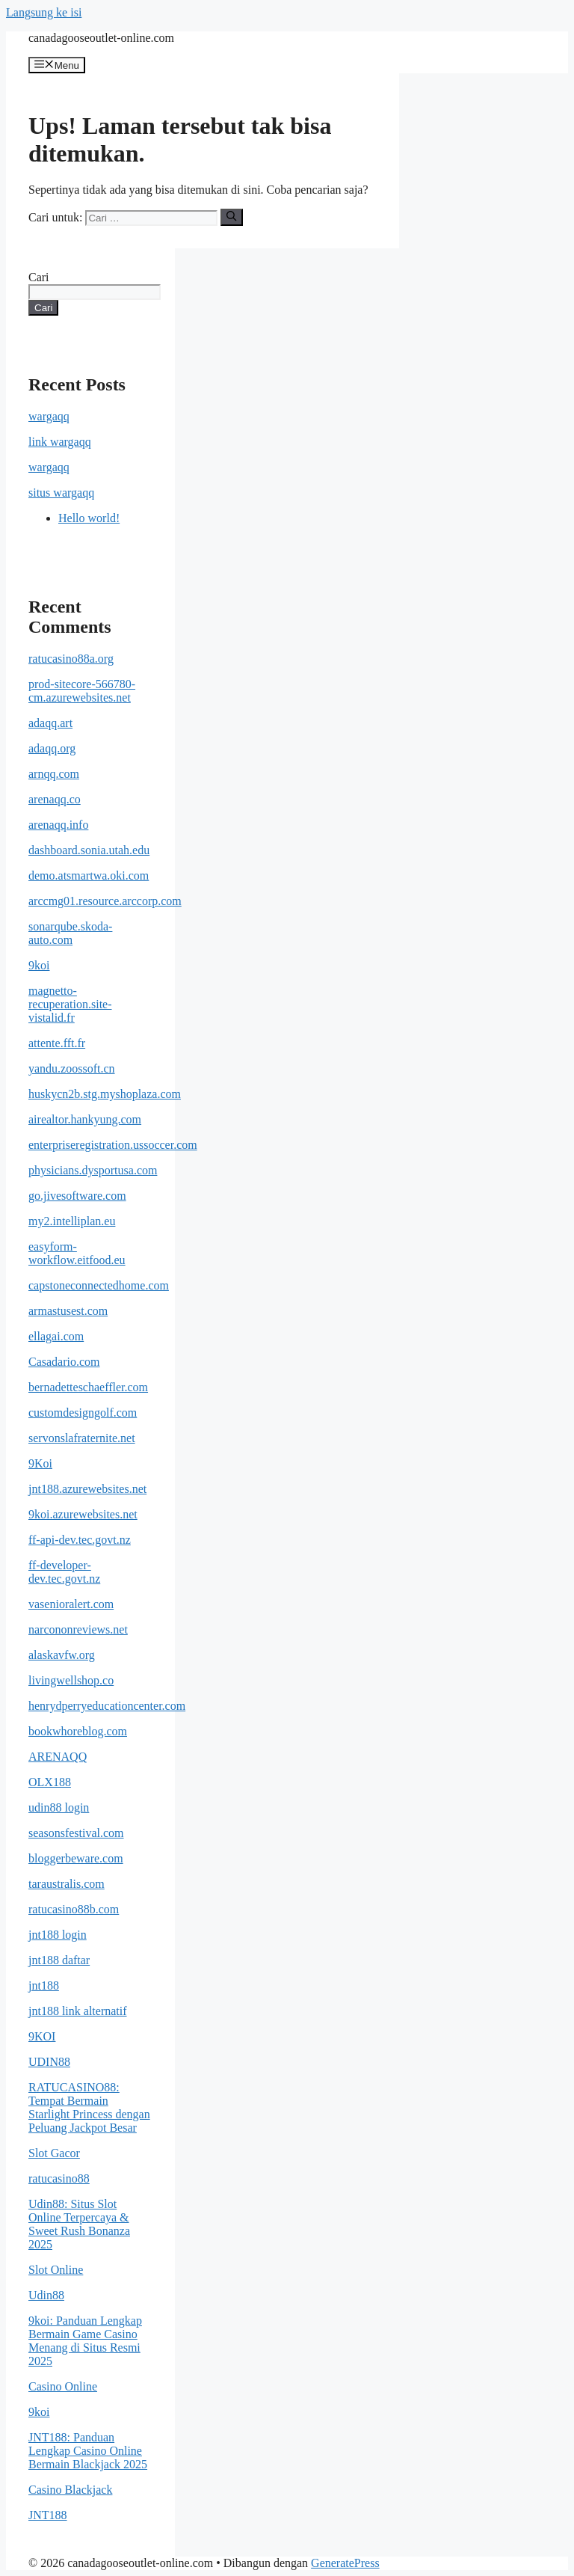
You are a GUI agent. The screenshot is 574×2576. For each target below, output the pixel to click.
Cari (38, 277)
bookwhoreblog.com (77, 1731)
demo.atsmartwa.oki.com (88, 875)
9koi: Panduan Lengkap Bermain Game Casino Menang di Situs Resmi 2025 (85, 2340)
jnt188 (43, 1985)
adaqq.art (50, 723)
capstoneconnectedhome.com (98, 1285)
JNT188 (47, 2515)
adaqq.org (51, 748)
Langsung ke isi (43, 12)
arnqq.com (53, 773)
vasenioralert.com (71, 1604)
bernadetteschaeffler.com (88, 1387)
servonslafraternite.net (81, 1438)
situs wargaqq (61, 492)
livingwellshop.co (71, 1680)
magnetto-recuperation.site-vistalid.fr (70, 1004)
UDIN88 (49, 2061)
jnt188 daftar (59, 1960)
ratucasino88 (59, 2178)
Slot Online (55, 2269)
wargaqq (49, 416)
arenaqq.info (58, 824)
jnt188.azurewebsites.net (87, 1488)
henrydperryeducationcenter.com (106, 1705)
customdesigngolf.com (82, 1412)
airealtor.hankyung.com (84, 1119)
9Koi (40, 1463)
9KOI (41, 2036)
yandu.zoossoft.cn (71, 1068)
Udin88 (46, 2295)
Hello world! (89, 518)
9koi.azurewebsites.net (83, 1514)
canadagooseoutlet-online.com (101, 37)
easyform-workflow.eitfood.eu (77, 1253)
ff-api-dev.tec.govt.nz (79, 1539)
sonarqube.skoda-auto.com (70, 933)
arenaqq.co (54, 799)
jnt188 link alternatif (77, 2011)
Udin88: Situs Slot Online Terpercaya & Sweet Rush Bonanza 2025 (79, 2224)
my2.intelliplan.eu (71, 1221)
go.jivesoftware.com (77, 1195)
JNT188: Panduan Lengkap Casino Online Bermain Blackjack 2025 (87, 2451)
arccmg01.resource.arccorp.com (105, 901)
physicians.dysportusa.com (92, 1170)
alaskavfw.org (61, 1655)
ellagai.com (56, 1336)
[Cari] (231, 217)
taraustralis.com (66, 1883)
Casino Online (62, 2386)
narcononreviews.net (78, 1629)
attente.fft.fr (56, 1043)
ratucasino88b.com (73, 1909)
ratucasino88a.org (71, 658)
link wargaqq (59, 441)
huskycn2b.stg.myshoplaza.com (104, 1094)
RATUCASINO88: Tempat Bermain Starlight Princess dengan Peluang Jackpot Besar (89, 2107)
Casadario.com (64, 1361)
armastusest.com (68, 1310)
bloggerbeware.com (75, 1858)
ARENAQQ (57, 1756)
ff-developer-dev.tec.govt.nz (64, 1572)
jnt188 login (57, 1934)
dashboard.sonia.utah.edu (88, 850)
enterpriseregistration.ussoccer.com (112, 1144)
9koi (38, 965)
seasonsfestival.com (76, 1833)
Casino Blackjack (70, 2489)
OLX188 (49, 1782)
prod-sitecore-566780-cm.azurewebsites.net (81, 691)
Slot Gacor (54, 2153)
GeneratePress (345, 2563)
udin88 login (58, 1807)
